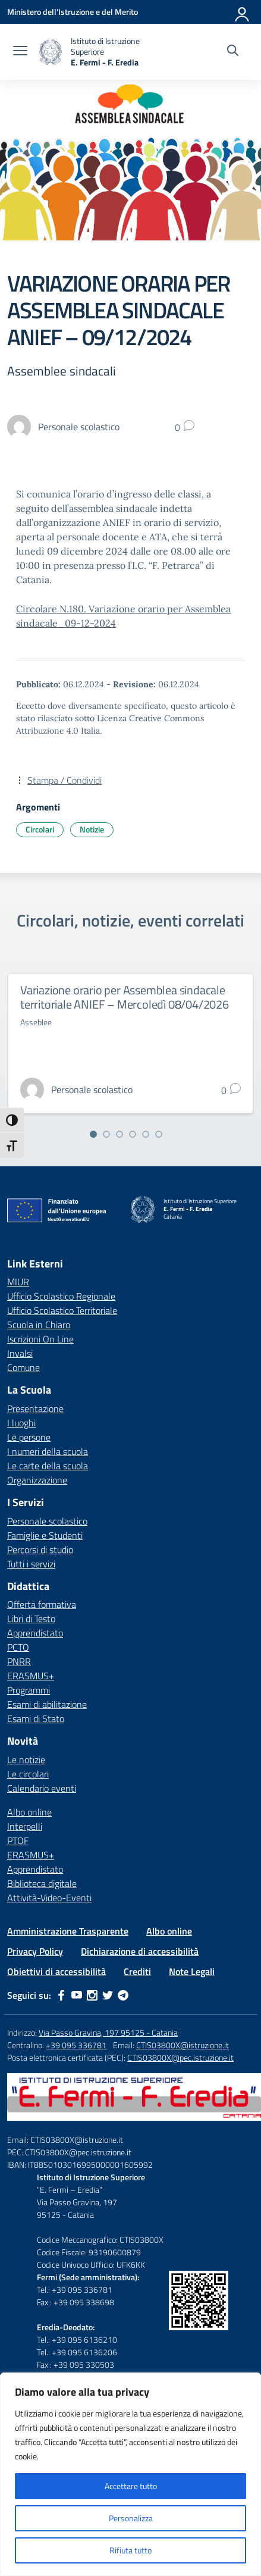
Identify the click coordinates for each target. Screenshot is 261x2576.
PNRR (19, 1661)
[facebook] (61, 1995)
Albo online (29, 1812)
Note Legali (192, 1971)
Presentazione (35, 1408)
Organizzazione (37, 1480)
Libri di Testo (31, 1618)
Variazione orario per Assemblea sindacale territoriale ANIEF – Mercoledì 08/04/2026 (124, 997)
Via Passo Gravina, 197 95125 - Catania (108, 2032)
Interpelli (24, 1826)
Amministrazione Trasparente (67, 1931)
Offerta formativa (41, 1604)
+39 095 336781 (76, 2045)
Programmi (28, 1690)
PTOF (18, 1840)
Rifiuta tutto (130, 2550)
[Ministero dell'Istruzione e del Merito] (72, 11)
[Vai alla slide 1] (93, 1134)
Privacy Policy (35, 1951)
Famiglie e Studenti (45, 1535)
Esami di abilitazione (47, 1704)
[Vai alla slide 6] (158, 1134)
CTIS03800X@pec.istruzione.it (180, 2057)
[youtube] (76, 1995)
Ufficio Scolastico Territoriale (62, 1310)
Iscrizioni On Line (40, 1339)
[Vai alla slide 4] (132, 1134)
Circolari (40, 829)
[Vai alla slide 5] (145, 1134)
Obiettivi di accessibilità (56, 1971)
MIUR (18, 1282)
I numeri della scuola (47, 1451)
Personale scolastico (47, 1521)
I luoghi (21, 1423)
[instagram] (92, 1995)
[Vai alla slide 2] (106, 1134)
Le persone (29, 1437)
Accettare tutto (131, 2486)
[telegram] (123, 1995)
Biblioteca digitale (42, 1883)
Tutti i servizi (31, 1564)
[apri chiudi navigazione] (20, 52)
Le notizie (26, 1759)
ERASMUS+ (30, 1676)
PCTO (18, 1647)
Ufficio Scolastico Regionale (61, 1296)
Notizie (92, 829)
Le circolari (28, 1774)
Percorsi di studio (40, 1549)
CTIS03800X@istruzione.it (182, 2045)
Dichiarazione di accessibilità (140, 1951)
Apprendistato (35, 1633)
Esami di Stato (35, 1718)
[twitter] (107, 1995)
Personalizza (131, 2518)
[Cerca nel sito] (233, 52)
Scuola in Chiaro (38, 1324)
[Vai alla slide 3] (119, 1134)
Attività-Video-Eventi (49, 1897)
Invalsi (20, 1353)
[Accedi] (242, 12)
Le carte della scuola (47, 1465)
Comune (23, 1367)
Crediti (137, 1971)
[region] (130, 2474)
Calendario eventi (41, 1788)
